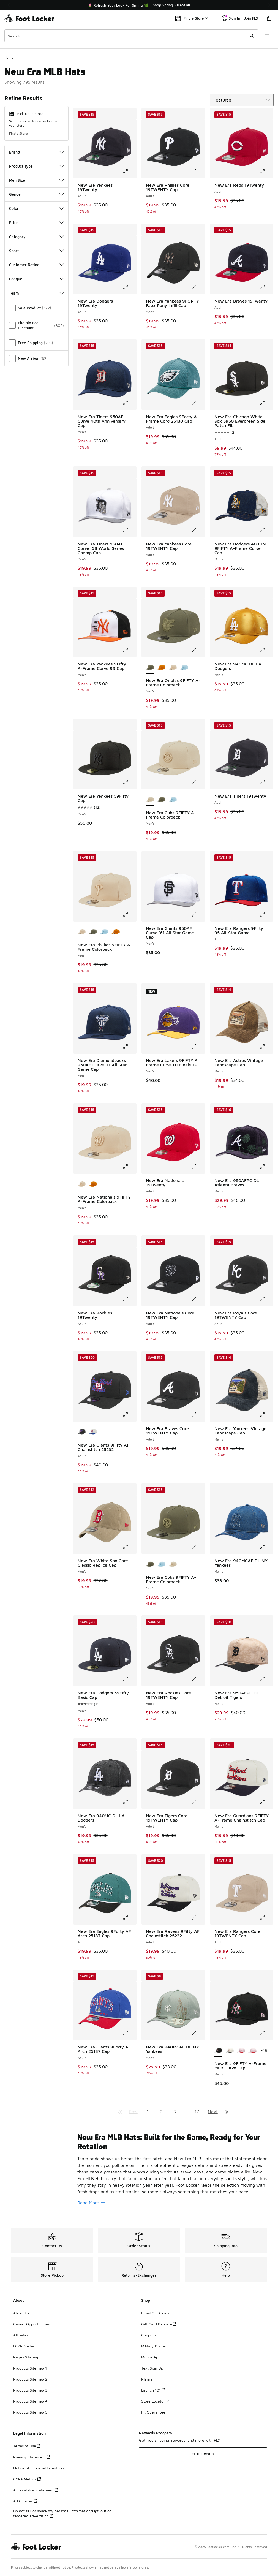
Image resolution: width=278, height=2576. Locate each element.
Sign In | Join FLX (240, 18)
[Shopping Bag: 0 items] (269, 18)
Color (36, 208)
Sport (36, 250)
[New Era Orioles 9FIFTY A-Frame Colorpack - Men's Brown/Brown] (161, 668)
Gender (36, 194)
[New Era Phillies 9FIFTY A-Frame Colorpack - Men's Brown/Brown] (115, 932)
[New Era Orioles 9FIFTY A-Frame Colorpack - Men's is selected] (150, 668)
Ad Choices (25, 2501)
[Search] (131, 36)
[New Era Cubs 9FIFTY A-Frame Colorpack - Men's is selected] (150, 800)
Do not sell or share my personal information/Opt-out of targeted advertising (62, 2513)
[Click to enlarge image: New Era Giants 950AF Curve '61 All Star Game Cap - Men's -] (198, 914)
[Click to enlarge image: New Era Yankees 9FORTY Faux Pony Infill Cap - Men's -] (198, 287)
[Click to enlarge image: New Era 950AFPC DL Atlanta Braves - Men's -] (266, 1167)
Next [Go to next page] (213, 2111)
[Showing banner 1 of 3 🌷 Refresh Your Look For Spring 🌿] (139, 5)
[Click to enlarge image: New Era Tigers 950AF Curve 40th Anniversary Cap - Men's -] (129, 403)
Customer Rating (36, 264)
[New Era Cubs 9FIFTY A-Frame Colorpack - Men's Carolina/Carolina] (173, 800)
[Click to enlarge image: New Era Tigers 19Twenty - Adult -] (266, 782)
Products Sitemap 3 (30, 2390)
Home (8, 57)
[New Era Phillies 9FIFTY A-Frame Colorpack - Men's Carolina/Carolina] (104, 932)
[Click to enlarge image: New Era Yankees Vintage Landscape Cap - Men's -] (266, 1415)
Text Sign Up (152, 2368)
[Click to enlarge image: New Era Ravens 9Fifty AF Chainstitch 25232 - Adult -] (198, 1917)
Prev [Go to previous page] (133, 2111)
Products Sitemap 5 (30, 2412)
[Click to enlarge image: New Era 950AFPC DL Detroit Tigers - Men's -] (266, 1679)
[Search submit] (252, 36)
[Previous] (9, 5)
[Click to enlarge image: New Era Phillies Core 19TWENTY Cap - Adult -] (198, 171)
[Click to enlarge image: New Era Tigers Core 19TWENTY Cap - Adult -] (198, 1802)
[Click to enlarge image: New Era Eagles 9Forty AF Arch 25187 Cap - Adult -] (129, 1917)
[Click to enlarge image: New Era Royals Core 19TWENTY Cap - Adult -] (266, 1299)
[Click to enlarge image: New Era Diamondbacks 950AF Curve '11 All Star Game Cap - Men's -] (129, 1046)
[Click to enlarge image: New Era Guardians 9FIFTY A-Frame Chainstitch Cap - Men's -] (266, 1802)
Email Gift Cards (155, 2313)
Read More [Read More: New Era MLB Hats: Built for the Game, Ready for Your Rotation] (91, 2202)
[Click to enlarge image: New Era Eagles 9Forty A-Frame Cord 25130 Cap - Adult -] (198, 403)
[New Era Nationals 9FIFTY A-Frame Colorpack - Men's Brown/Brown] (93, 1184)
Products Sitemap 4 (30, 2401)
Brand (36, 152)
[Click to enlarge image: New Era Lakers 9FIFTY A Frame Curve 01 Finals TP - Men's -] (198, 1046)
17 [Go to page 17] (197, 2111)
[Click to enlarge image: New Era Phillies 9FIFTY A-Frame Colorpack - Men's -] (129, 914)
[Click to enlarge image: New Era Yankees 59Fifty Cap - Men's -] (129, 782)
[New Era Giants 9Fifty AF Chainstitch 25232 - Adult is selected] (82, 1432)
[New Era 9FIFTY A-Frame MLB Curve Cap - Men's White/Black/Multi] (230, 2051)
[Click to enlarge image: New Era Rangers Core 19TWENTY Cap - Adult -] (266, 1917)
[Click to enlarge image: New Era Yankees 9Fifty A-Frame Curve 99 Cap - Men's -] (129, 650)
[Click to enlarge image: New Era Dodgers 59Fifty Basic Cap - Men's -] (129, 1679)
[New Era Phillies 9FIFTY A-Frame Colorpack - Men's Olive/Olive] (93, 932)
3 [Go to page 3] (174, 2111)
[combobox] (131, 36)
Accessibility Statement (35, 2490)
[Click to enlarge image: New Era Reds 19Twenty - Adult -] (266, 171)
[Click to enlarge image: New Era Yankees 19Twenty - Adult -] (129, 171)
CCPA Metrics (27, 2479)
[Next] (268, 5)
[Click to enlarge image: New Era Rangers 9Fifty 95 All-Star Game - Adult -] (266, 914)
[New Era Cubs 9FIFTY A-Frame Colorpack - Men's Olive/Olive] (161, 800)
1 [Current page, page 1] (148, 2111)
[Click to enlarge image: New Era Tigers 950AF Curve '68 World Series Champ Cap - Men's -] (129, 530)
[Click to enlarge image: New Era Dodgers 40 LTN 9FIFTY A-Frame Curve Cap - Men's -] (266, 530)
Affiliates (20, 2335)
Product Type (36, 166)
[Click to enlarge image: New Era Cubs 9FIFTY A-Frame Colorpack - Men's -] (198, 782)
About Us (21, 2313)
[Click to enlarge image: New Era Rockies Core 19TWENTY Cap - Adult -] (198, 1679)
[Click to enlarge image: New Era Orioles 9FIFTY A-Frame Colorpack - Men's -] (198, 650)
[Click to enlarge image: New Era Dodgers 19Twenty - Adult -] (129, 287)
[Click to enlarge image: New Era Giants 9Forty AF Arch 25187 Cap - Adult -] (129, 2033)
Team (36, 293)
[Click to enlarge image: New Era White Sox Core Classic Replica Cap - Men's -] (129, 1547)
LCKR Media (23, 2346)
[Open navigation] (267, 36)
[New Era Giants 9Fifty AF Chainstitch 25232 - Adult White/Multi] (93, 1432)
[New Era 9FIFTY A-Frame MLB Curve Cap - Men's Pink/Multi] (252, 2051)
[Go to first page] (120, 2111)
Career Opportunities (31, 2324)
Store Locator (155, 2401)
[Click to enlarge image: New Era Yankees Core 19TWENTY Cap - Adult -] (198, 530)
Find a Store (18, 133)
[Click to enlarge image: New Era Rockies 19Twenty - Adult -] (129, 1299)
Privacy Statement (31, 2457)
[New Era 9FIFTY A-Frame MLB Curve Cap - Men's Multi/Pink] (241, 2051)
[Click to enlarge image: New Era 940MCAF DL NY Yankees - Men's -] (266, 1547)
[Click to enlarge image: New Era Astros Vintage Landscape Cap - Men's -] (266, 1046)
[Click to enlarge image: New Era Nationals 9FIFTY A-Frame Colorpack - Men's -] (129, 1167)
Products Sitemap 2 (30, 2379)
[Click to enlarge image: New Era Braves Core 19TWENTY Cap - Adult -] (198, 1415)
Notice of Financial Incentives (38, 2468)
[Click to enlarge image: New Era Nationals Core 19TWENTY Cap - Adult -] (198, 1299)
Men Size (36, 180)
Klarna (146, 2379)
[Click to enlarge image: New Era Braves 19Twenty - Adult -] (266, 287)
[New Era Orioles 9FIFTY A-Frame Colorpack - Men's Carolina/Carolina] (184, 668)
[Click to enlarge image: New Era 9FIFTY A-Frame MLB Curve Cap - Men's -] (266, 2033)
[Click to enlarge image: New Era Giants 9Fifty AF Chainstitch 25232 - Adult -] (129, 1415)
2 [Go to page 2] (161, 2111)
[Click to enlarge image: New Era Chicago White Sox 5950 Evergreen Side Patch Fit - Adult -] (266, 403)
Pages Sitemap (26, 2357)
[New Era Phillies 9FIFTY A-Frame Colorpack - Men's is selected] (82, 932)
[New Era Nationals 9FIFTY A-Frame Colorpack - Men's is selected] (82, 1184)
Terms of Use (26, 2446)
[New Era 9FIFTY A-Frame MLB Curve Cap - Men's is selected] (218, 2051)
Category (36, 236)
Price (36, 222)
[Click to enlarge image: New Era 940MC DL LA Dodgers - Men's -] (266, 650)
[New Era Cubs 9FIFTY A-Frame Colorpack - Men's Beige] (173, 1564)
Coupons (148, 2335)
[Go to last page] (226, 2111)
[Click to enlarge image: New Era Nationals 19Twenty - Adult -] (198, 1167)
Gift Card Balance (158, 2324)
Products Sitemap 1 (30, 2368)
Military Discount (155, 2346)
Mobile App (150, 2357)
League (36, 278)
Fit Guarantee (153, 2412)
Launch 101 (153, 2390)
